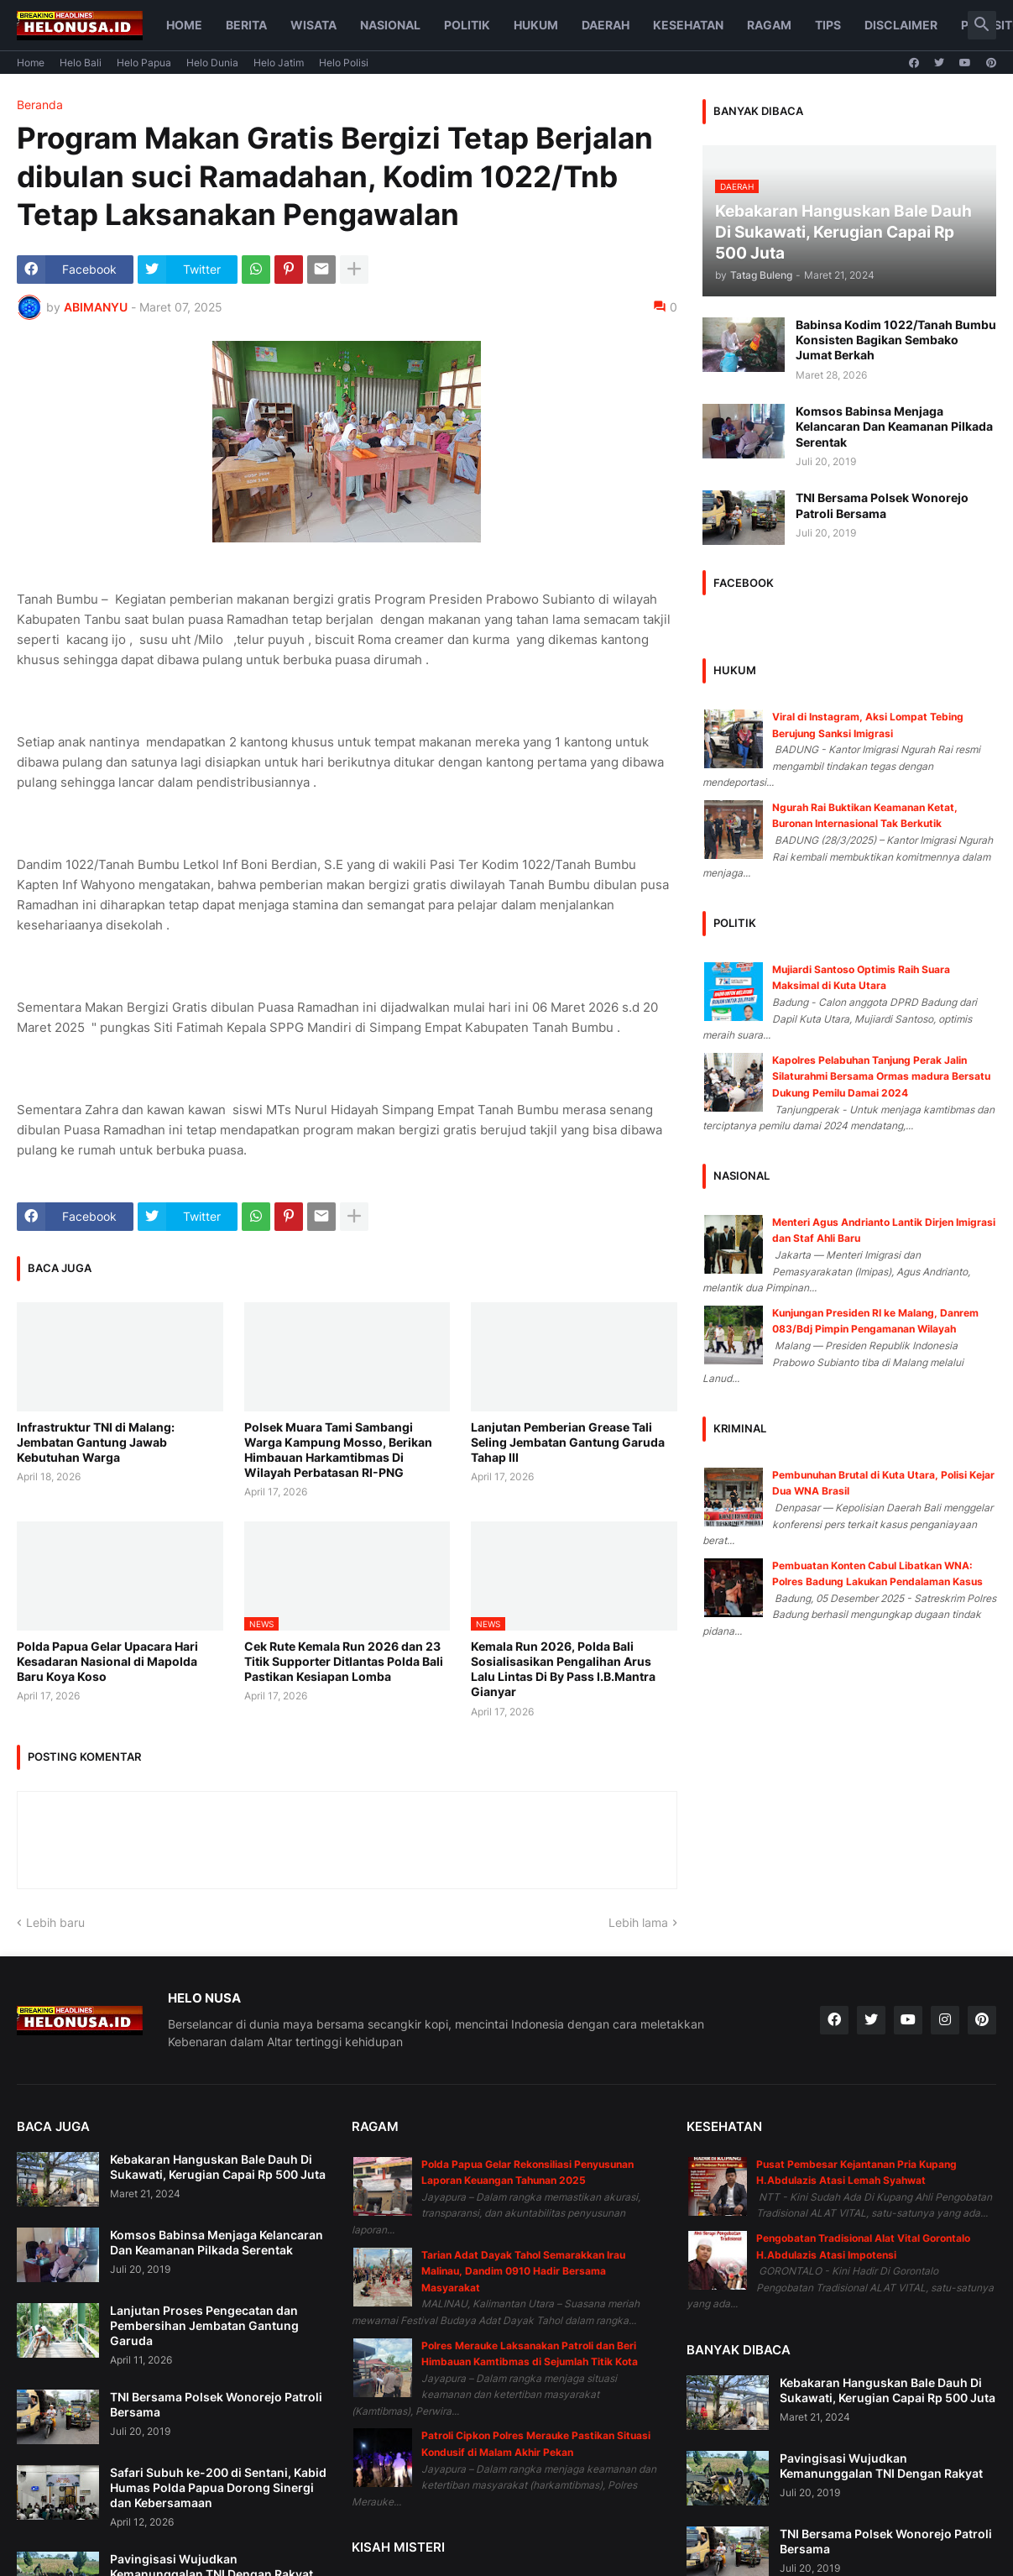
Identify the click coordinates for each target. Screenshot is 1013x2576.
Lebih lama (638, 1922)
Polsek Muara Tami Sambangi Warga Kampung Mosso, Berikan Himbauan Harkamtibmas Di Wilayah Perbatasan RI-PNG (338, 1450)
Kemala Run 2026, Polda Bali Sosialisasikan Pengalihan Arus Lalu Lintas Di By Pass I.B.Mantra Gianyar (563, 1669)
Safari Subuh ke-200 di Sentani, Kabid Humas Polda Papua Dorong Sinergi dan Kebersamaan (218, 2487)
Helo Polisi (343, 62)
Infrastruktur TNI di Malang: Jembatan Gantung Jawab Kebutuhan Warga (96, 1442)
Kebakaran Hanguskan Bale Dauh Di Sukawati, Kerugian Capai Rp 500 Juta (218, 2166)
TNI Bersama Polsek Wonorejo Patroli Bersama (882, 505)
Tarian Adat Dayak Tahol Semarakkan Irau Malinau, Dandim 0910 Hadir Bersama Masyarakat (523, 2271)
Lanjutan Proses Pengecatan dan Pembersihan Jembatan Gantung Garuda (204, 2325)
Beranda (40, 105)
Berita (246, 25)
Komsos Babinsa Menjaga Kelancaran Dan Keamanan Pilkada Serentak (894, 426)
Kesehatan (688, 25)
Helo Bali (81, 62)
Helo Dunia (212, 62)
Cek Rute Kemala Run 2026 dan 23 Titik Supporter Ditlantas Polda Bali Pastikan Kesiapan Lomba (343, 1661)
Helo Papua (144, 62)
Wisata (313, 25)
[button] (982, 25)
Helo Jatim (278, 62)
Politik (467, 25)
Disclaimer (900, 25)
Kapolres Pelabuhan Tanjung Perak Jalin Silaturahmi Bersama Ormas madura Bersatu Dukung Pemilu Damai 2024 (881, 1076)
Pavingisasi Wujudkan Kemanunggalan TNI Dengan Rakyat (881, 2465)
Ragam (769, 25)
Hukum (536, 25)
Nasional (390, 25)
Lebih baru (55, 1922)
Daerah (605, 25)
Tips (828, 25)
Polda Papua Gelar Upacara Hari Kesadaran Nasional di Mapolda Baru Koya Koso (107, 1661)
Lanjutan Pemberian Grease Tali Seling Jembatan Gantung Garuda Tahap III (568, 1442)
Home (184, 25)
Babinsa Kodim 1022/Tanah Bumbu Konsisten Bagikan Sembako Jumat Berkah (896, 339)
